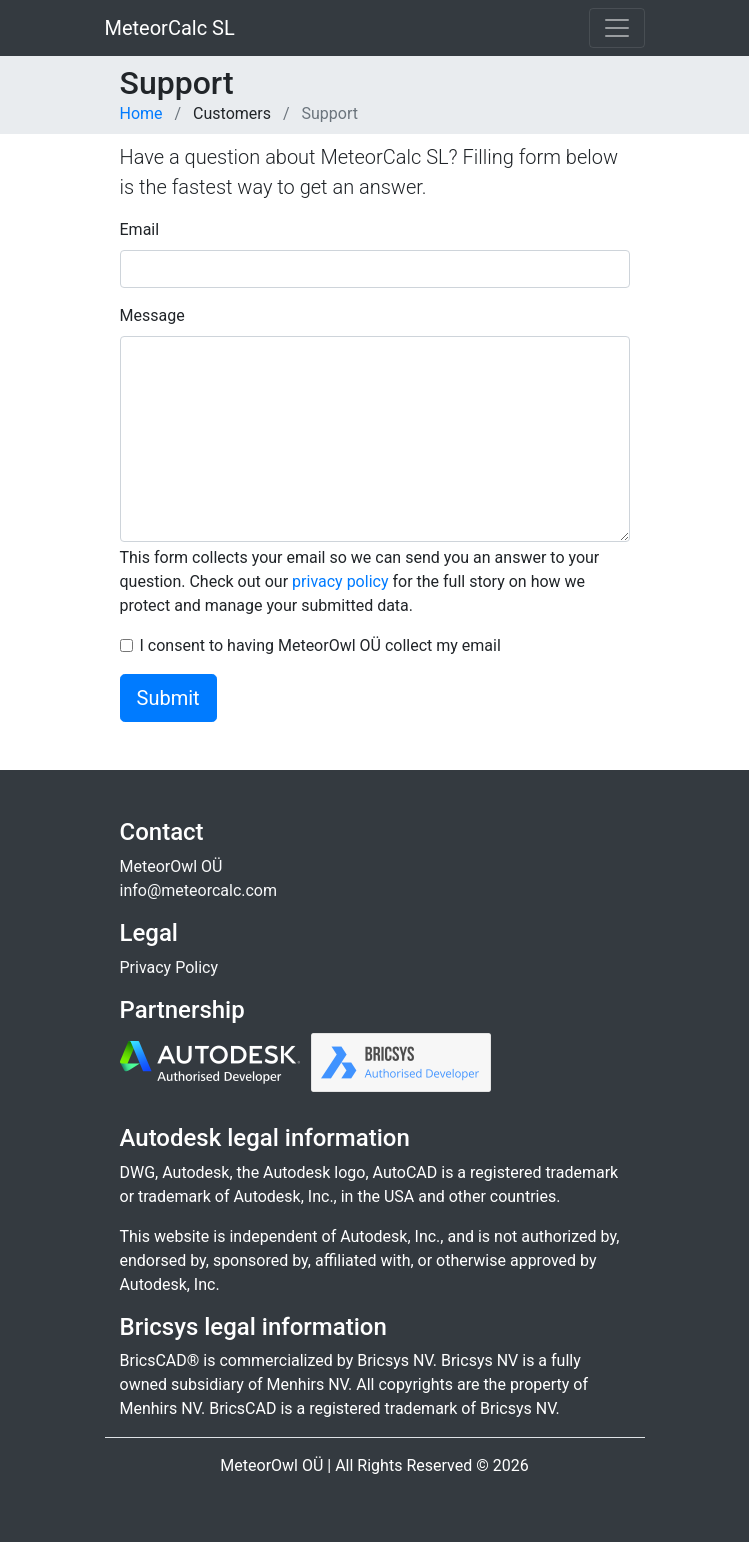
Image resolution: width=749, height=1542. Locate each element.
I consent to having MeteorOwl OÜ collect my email (320, 645)
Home (141, 113)
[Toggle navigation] (617, 28)
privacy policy (340, 581)
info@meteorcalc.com (199, 890)
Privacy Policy (169, 967)
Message (152, 315)
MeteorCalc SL (170, 28)
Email (140, 229)
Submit (168, 698)
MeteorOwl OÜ (171, 866)
